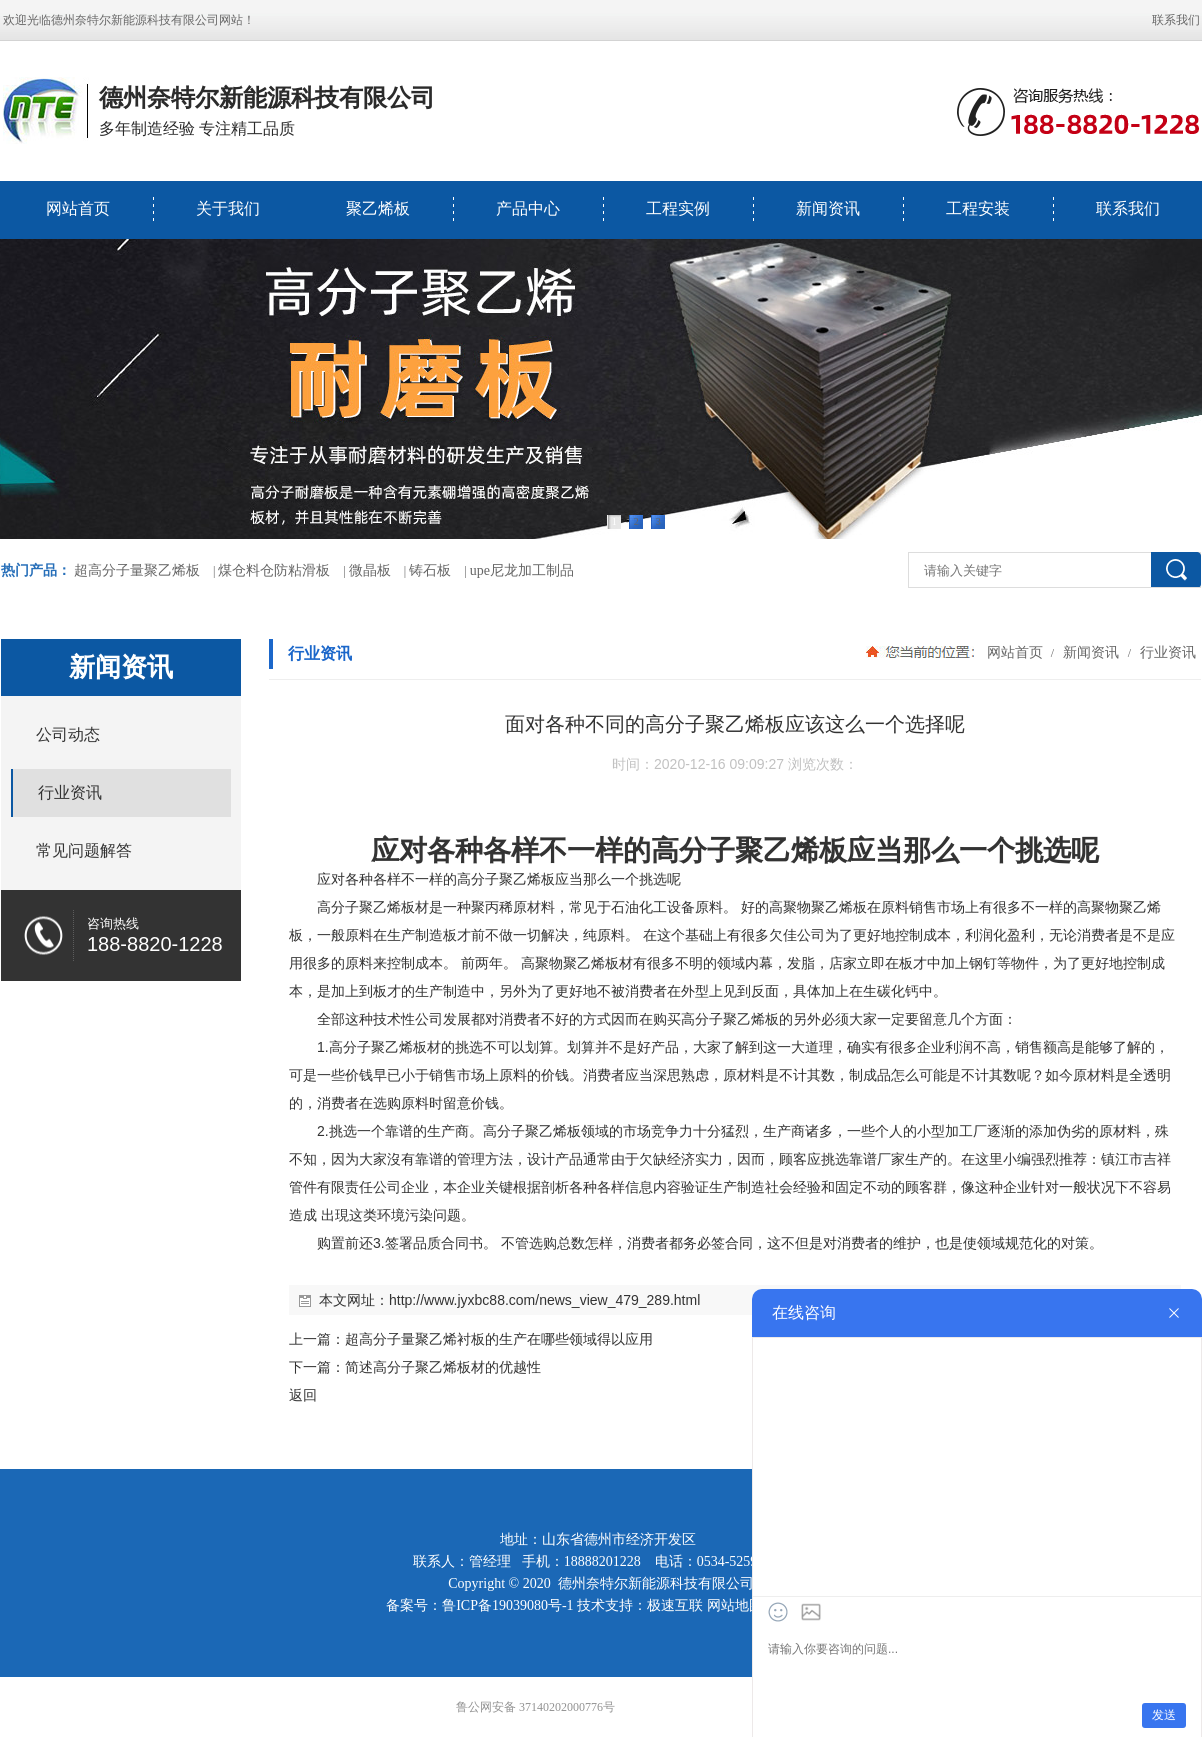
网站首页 (78, 208)
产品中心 (528, 208)
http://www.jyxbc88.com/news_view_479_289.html (544, 1300)
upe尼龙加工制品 (522, 570)
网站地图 (735, 1605)
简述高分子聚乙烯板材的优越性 (443, 1367)
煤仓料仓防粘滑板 (274, 570)
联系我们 (1176, 20)
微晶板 (370, 570)
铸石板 (430, 570)
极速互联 (675, 1605)
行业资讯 (1166, 652)
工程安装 (978, 208)
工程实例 (678, 208)
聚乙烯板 (378, 208)
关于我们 (228, 208)
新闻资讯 (828, 208)
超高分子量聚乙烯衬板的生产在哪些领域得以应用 (499, 1339)
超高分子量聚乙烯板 (137, 570)
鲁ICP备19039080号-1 (507, 1605)
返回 (303, 1395)
